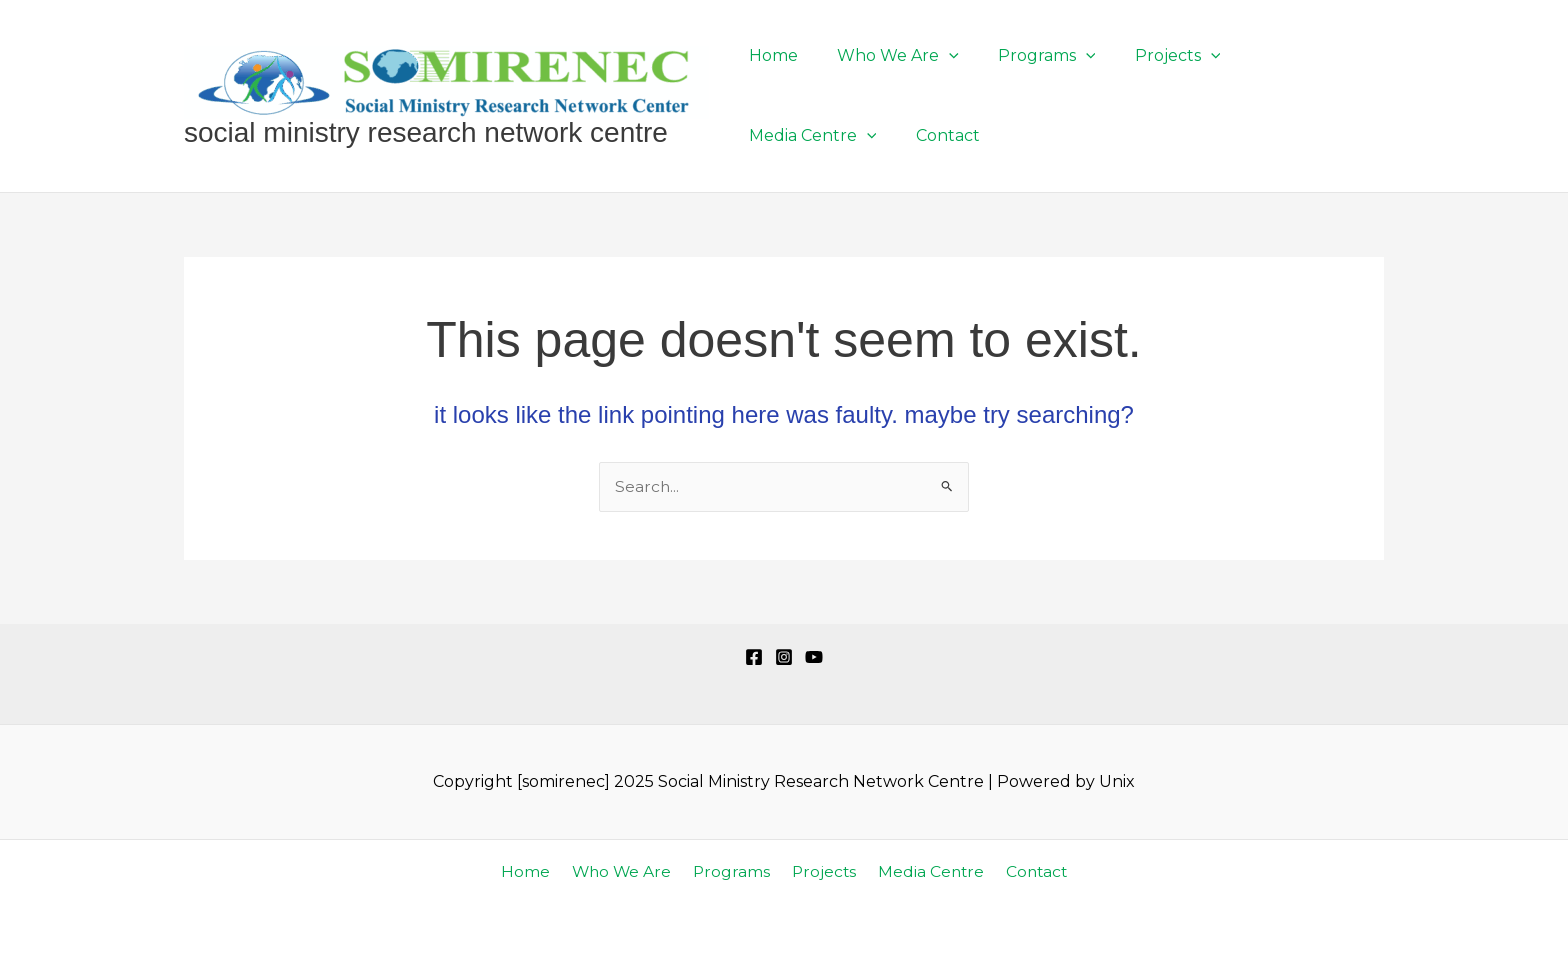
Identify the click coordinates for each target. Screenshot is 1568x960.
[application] (938, 55)
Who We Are (627, 871)
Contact (1026, 871)
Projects (821, 871)
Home (535, 871)
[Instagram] (784, 657)
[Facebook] (754, 657)
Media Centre (924, 871)
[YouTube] (814, 657)
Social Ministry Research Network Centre (426, 132)
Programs (733, 871)
